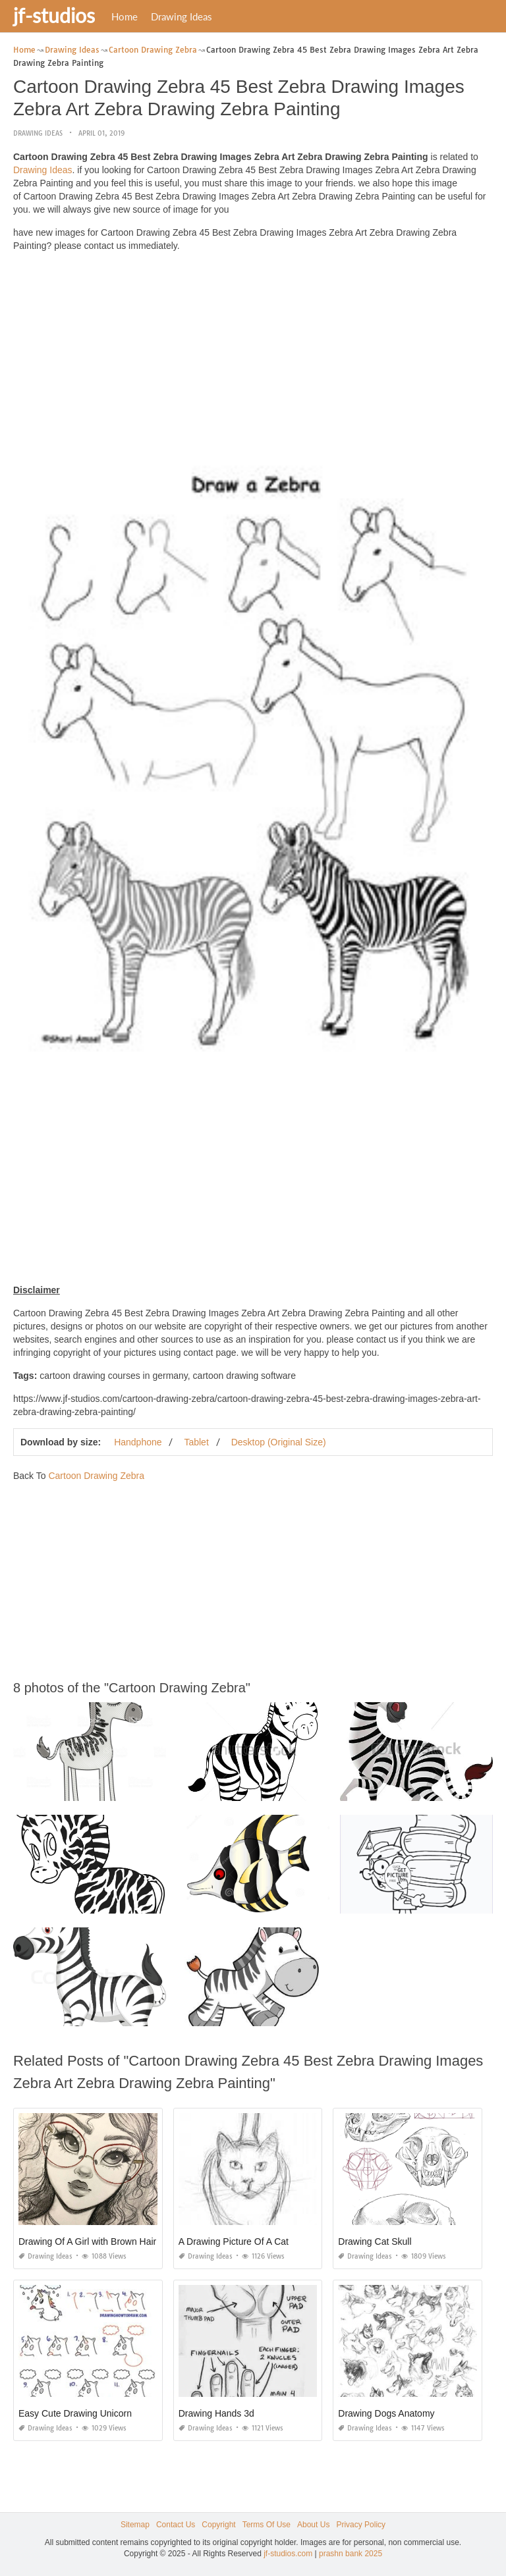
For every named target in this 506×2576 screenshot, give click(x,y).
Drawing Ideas (181, 16)
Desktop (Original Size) (278, 1442)
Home (124, 16)
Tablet (196, 1442)
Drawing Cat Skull (374, 2241)
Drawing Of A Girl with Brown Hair (87, 2241)
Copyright (218, 2524)
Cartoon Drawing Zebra (96, 1475)
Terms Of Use (266, 2524)
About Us (313, 2524)
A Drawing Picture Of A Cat (234, 2241)
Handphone (137, 1442)
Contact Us (175, 2524)
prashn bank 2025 (350, 2553)
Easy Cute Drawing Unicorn (75, 2413)
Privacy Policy (360, 2524)
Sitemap (135, 2524)
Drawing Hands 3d (216, 2413)
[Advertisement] (253, 354)
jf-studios (54, 15)
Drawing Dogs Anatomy (386, 2413)
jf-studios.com (288, 2553)
